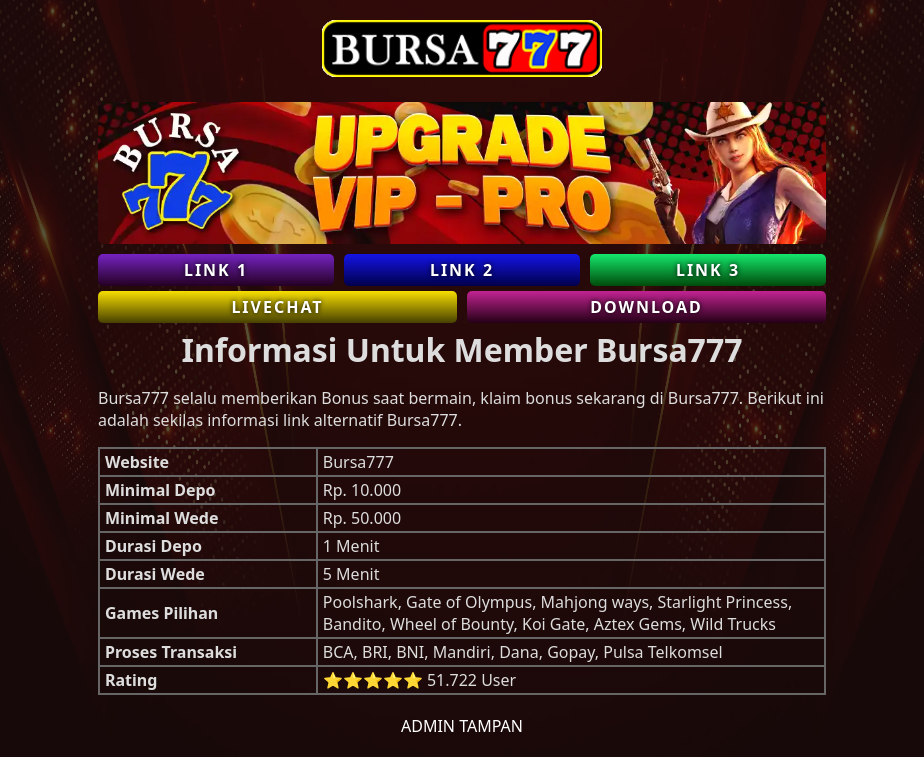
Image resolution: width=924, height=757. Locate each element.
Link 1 (216, 270)
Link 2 (462, 270)
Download (646, 307)
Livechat (277, 307)
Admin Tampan (462, 726)
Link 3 (708, 270)
